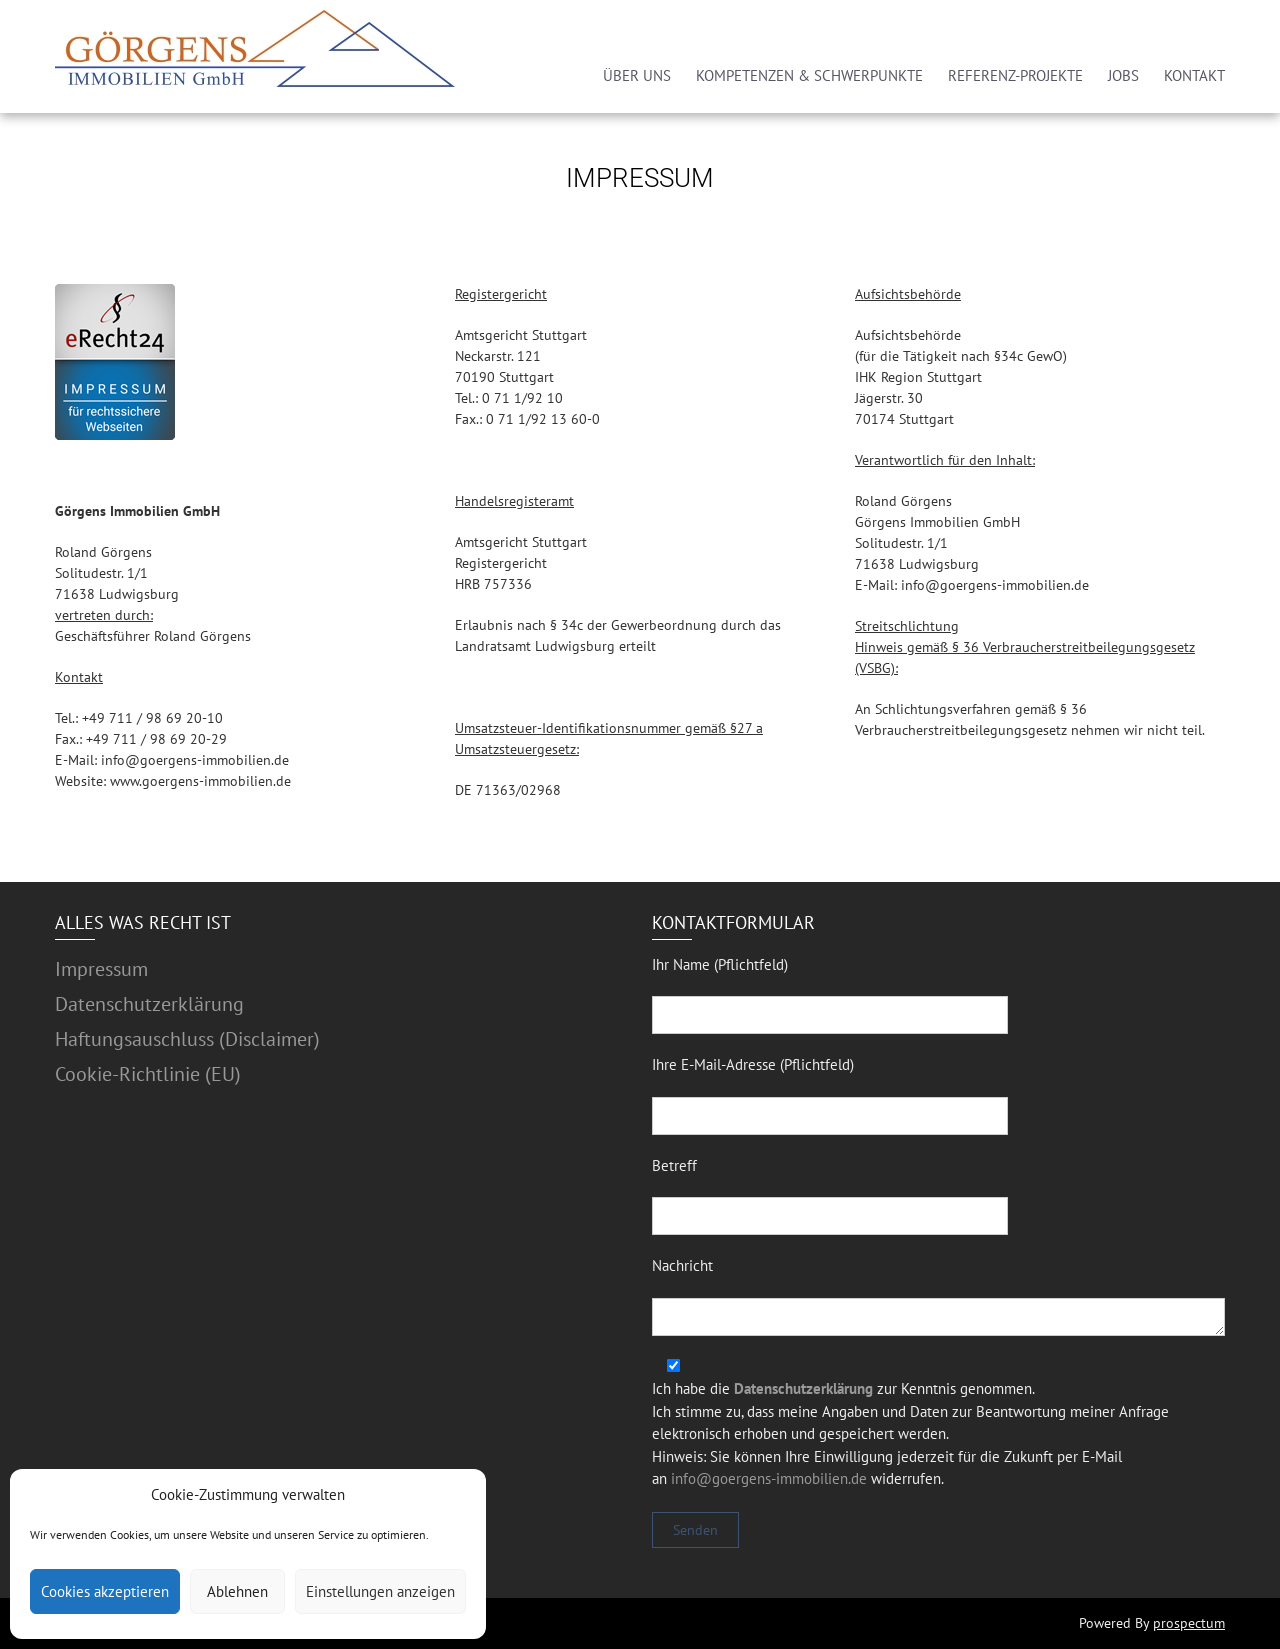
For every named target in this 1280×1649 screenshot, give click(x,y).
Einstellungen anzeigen (380, 1591)
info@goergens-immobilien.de (769, 1478)
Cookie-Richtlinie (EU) (148, 1074)
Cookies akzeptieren (105, 1591)
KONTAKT (1194, 75)
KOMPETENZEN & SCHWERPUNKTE (809, 75)
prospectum (1189, 1623)
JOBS (1123, 75)
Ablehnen (237, 1591)
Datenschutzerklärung (149, 1004)
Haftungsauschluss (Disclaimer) (187, 1039)
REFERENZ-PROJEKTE (1015, 75)
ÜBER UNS (637, 75)
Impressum (101, 969)
